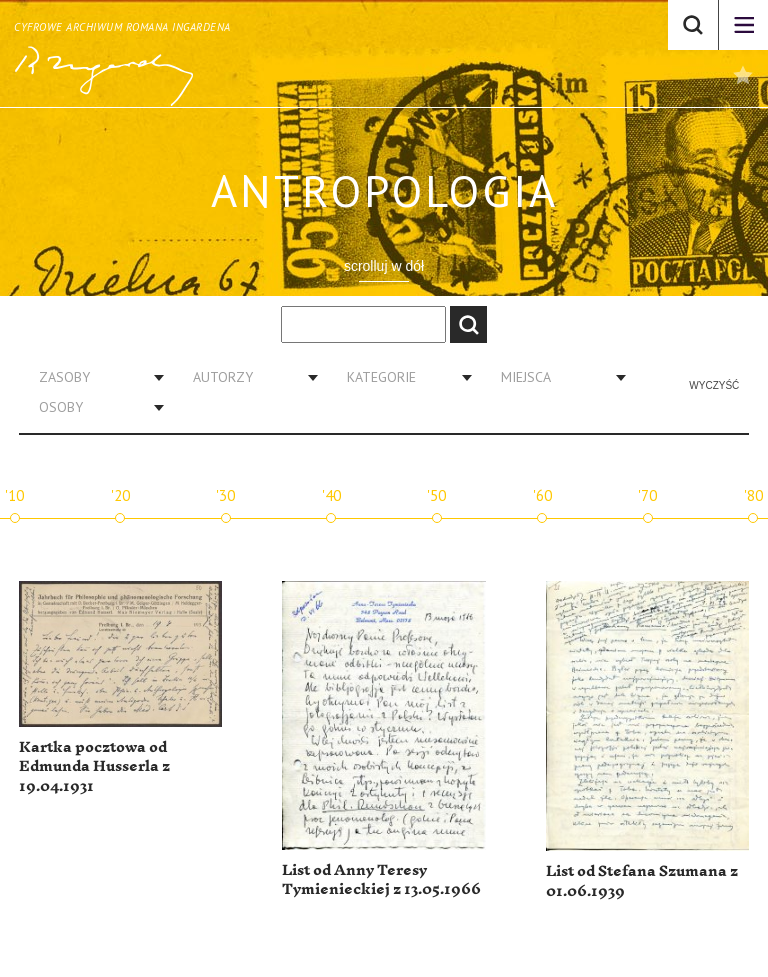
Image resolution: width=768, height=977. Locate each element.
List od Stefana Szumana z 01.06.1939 (642, 881)
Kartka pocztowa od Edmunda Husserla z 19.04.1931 (94, 767)
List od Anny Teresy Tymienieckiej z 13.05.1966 (381, 880)
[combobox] (94, 377)
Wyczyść (714, 385)
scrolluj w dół (384, 266)
